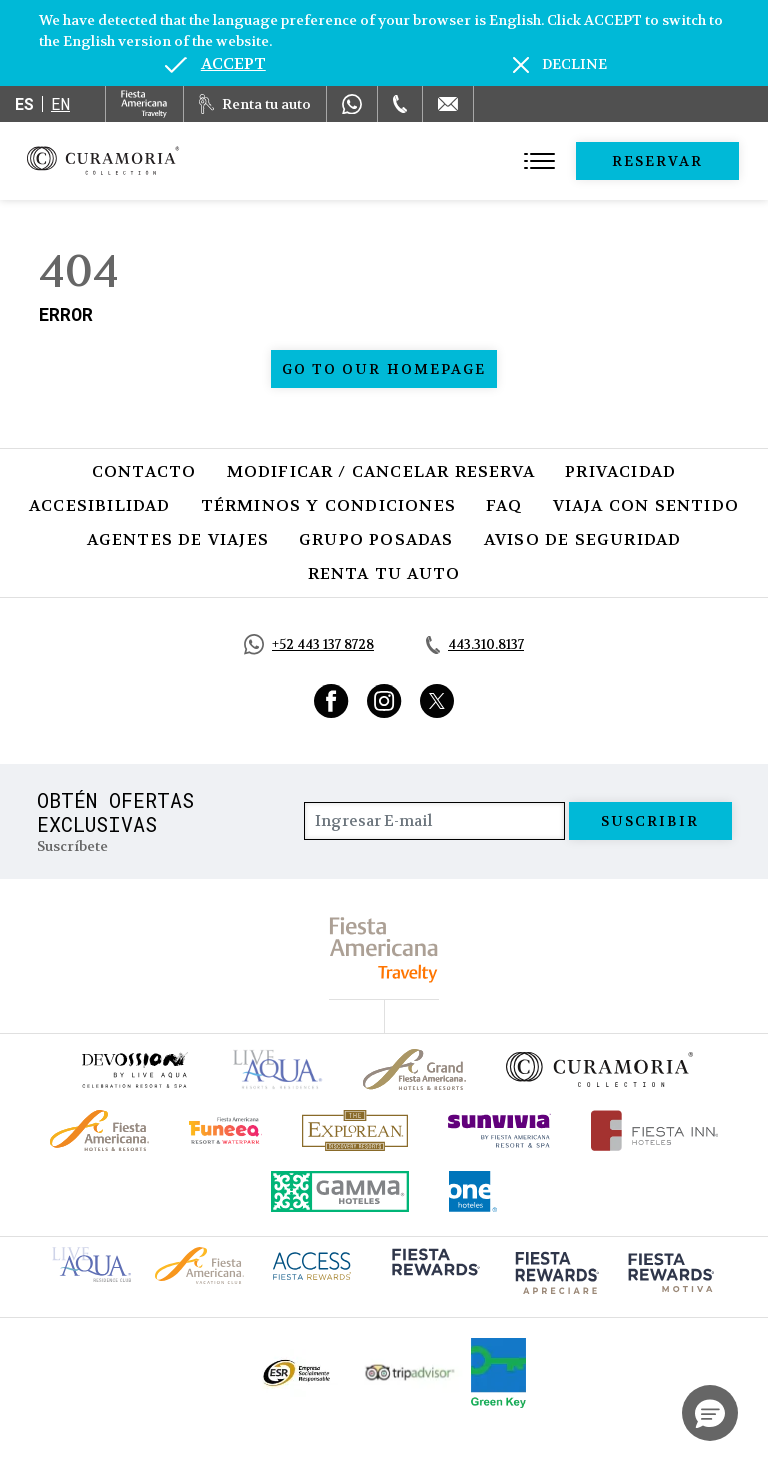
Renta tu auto (384, 573)
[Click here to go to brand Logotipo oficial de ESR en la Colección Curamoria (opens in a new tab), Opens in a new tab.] (295, 1373)
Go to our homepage (384, 369)
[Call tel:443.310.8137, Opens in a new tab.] (475, 645)
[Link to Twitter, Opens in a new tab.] (437, 701)
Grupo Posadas (376, 539)
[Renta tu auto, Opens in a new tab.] (255, 104)
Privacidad (620, 471)
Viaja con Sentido (646, 505)
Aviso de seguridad (583, 539)
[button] (710, 1413)
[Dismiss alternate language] (560, 64)
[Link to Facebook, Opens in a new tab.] (331, 701)
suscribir (650, 821)
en (60, 103)
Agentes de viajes (178, 539)
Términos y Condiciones (328, 505)
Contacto (144, 471)
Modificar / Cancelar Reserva (381, 471)
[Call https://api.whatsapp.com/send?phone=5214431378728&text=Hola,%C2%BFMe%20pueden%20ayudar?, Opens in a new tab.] (309, 644)
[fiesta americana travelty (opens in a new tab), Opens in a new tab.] (384, 949)
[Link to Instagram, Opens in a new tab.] (384, 701)
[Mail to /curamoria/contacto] (448, 104)
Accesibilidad (100, 505)
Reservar (658, 161)
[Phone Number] (400, 104)
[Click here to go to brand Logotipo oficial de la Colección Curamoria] (599, 1069)
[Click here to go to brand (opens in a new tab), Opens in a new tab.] (134, 1069)
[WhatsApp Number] (352, 104)
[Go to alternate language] (215, 64)
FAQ (504, 505)
